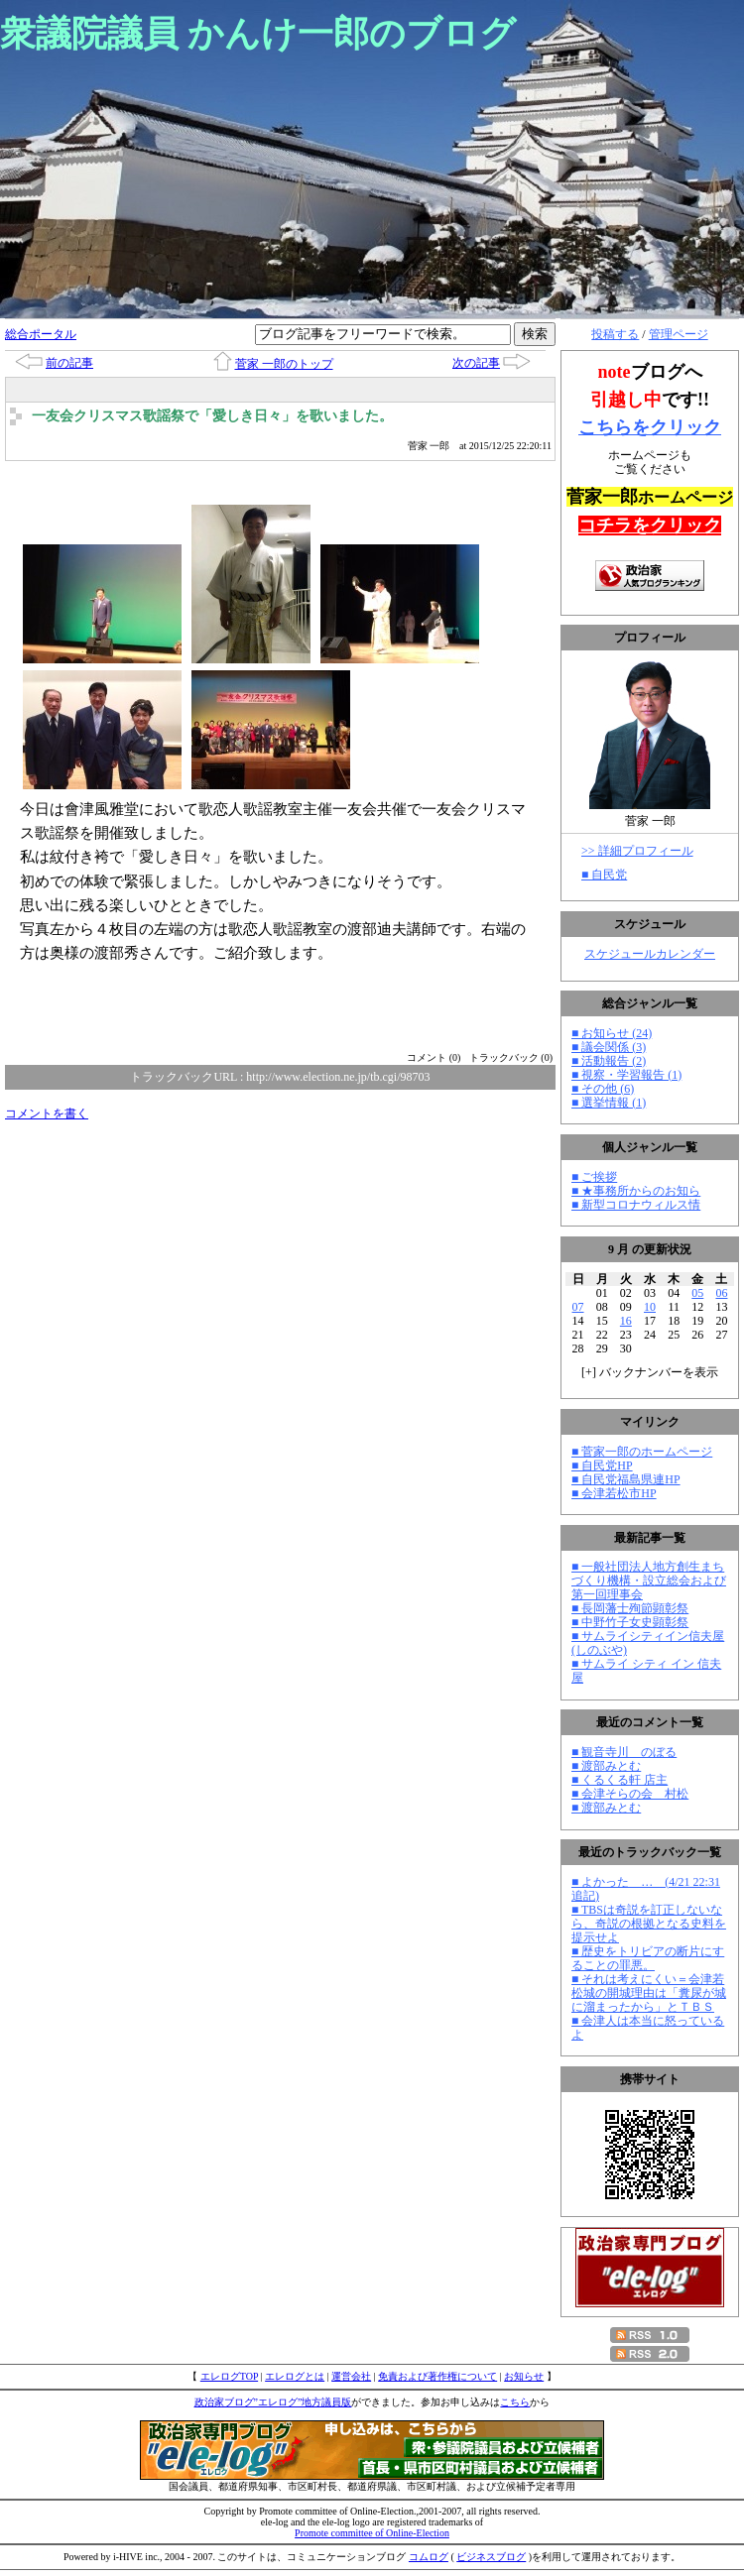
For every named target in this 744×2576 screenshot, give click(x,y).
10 (650, 1307)
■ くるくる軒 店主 (619, 1780)
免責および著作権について (437, 2376)
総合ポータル (40, 334)
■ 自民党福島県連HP (626, 1479)
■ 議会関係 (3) (608, 1047)
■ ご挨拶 (594, 1177)
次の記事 (476, 363)
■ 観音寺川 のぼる (624, 1752)
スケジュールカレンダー (649, 954)
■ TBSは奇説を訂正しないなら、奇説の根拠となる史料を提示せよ (648, 1923)
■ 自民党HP (602, 1465)
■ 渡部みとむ (606, 1766)
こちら (515, 2402)
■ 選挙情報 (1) (608, 1103)
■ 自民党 (604, 874)
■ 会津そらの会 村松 (629, 1794)
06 (721, 1293)
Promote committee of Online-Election (372, 2532)
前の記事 (69, 363)
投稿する (615, 334)
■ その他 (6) (602, 1089)
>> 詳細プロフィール (637, 851)
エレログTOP (229, 2376)
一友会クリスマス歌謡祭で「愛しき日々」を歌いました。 (212, 416)
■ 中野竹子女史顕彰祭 (629, 1622)
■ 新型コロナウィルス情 (635, 1205)
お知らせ (524, 2376)
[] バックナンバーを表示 (649, 1372)
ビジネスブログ (491, 2556)
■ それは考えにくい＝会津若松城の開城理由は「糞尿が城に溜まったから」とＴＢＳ (648, 1993)
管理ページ (678, 334)
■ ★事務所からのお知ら (635, 1191)
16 (626, 1321)
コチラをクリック (649, 525)
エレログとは (294, 2376)
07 (578, 1307)
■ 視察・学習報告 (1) (626, 1075)
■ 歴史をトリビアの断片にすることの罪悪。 (647, 1958)
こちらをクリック (649, 427)
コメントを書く (46, 1113)
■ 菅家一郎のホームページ (641, 1452)
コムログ (428, 2556)
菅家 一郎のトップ (284, 364)
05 (697, 1293)
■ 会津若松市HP (614, 1493)
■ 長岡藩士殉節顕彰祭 (629, 1608)
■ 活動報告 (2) (608, 1061)
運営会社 (351, 2376)
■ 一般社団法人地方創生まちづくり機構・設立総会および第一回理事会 (648, 1580)
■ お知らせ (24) (611, 1033)
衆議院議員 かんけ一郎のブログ (258, 34)
